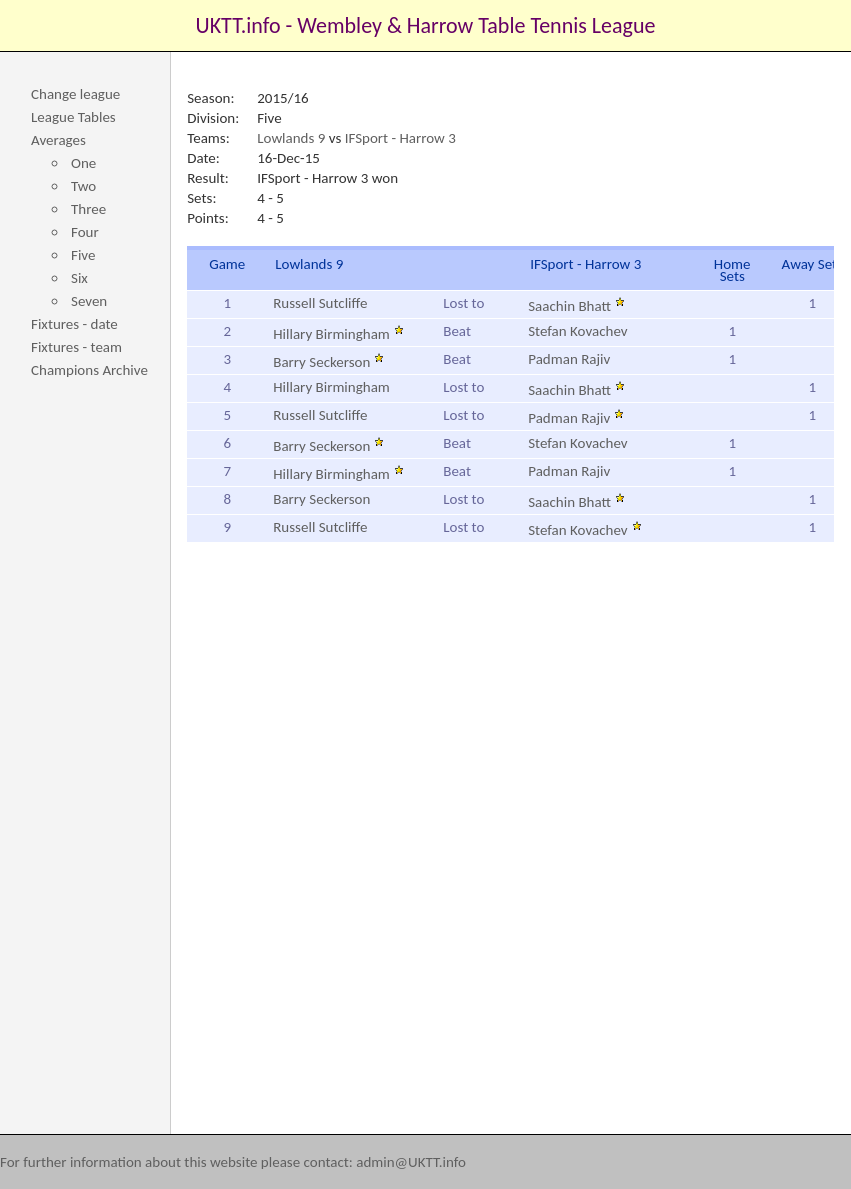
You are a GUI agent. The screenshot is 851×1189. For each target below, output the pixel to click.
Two (83, 186)
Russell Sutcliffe (320, 303)
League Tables (73, 117)
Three (88, 209)
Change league (75, 94)
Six (79, 278)
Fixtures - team (76, 347)
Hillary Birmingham (338, 334)
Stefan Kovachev (577, 331)
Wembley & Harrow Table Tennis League (476, 25)
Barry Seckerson (328, 362)
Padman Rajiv (569, 359)
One (83, 163)
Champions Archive (89, 370)
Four (85, 232)
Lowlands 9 (291, 138)
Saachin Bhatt (576, 306)
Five (83, 255)
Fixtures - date (74, 324)
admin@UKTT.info (411, 1162)
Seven (89, 301)
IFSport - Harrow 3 (400, 138)
